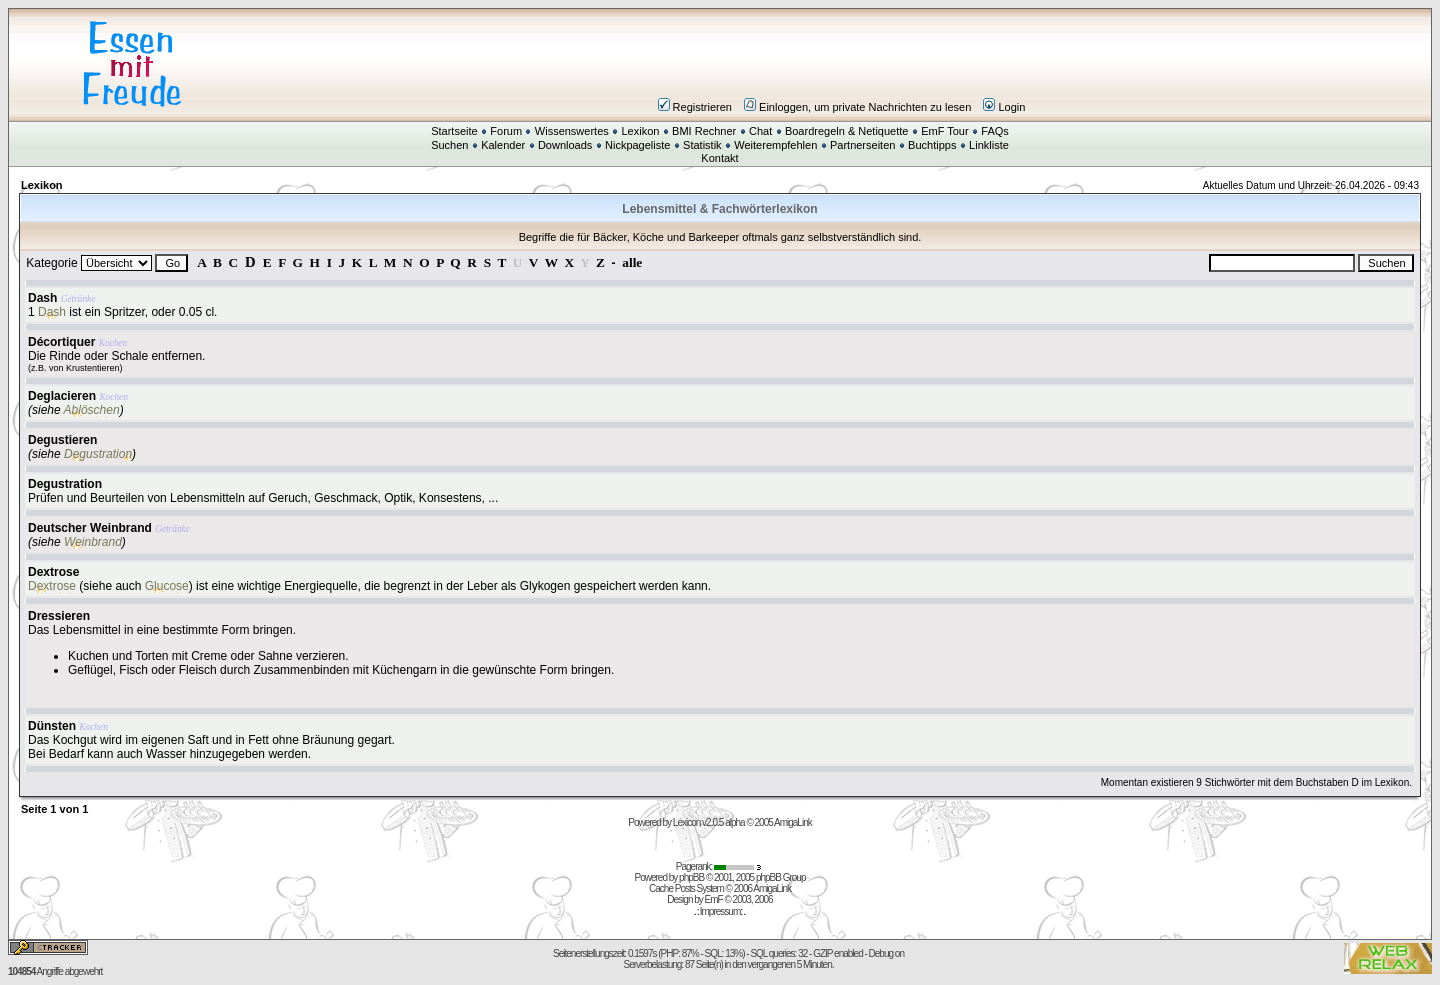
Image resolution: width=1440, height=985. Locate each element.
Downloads (565, 145)
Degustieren (62, 440)
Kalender (503, 145)
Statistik (702, 145)
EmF (714, 899)
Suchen (449, 145)
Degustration (98, 454)
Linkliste (989, 145)
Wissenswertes (572, 131)
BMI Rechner (704, 131)
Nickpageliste (637, 145)
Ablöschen (92, 410)
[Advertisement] (840, 64)
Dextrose (53, 572)
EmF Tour (944, 131)
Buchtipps (932, 145)
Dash (42, 298)
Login (1004, 107)
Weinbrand (93, 542)
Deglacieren (62, 396)
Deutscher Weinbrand (90, 528)
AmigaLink (793, 822)
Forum (506, 131)
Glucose (167, 586)
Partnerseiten (862, 145)
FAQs (995, 131)
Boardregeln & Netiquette (847, 131)
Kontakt (719, 158)
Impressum (720, 911)
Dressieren (59, 616)
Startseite (454, 131)
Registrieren (695, 107)
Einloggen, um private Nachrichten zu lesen (857, 107)
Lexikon (640, 131)
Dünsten (52, 726)
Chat (760, 131)
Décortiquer (61, 342)
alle (632, 262)
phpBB (691, 877)
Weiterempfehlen (775, 145)
